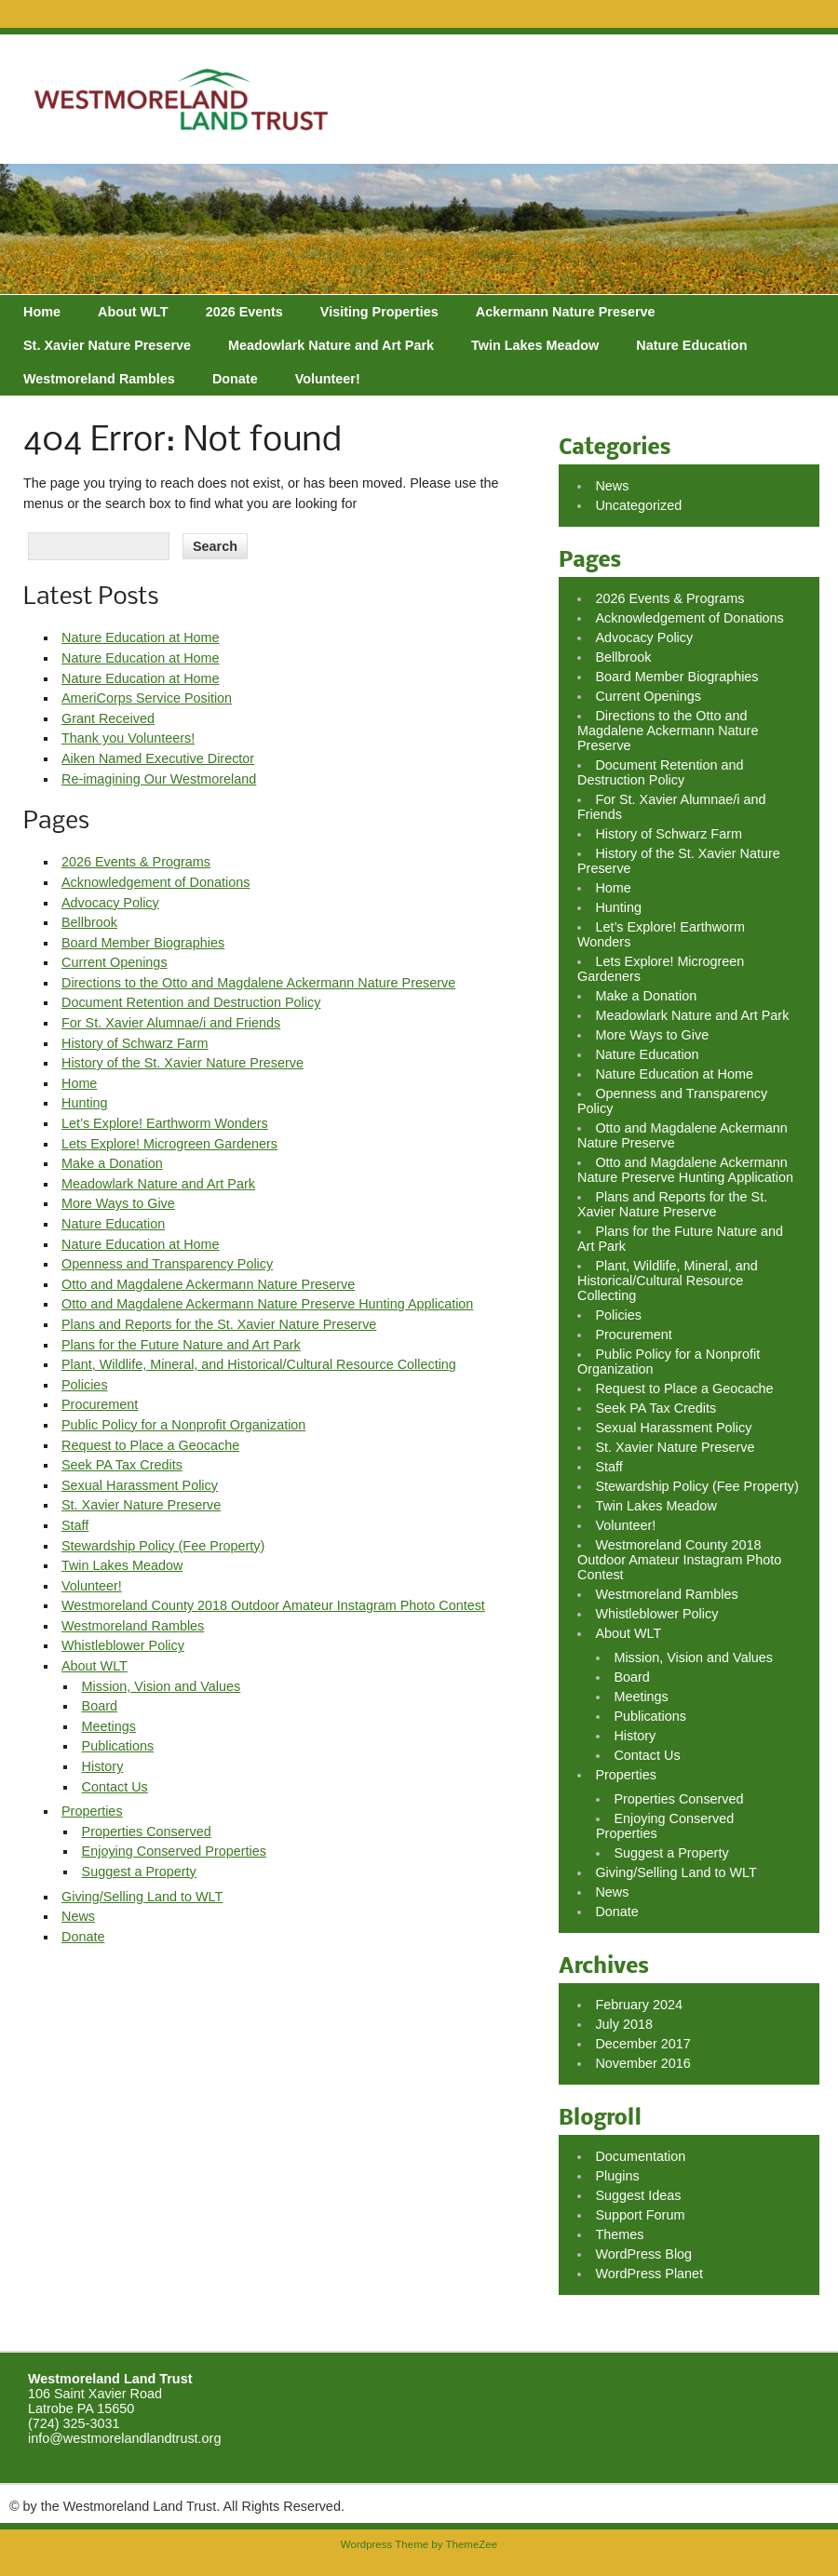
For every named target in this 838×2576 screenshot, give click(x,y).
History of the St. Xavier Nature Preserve (182, 1062)
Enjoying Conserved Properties (174, 1851)
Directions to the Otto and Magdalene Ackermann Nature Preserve (258, 982)
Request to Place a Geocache (150, 1445)
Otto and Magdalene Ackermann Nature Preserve (208, 1284)
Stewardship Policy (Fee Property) (162, 1545)
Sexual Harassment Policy (139, 1485)
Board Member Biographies (142, 942)
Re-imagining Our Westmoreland (158, 778)
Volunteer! (327, 378)
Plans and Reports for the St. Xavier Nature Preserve (218, 1324)
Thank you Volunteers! (128, 738)
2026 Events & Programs (135, 861)
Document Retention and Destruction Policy (190, 1002)
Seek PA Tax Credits (121, 1464)
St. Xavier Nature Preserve (107, 345)
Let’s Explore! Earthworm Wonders (164, 1123)
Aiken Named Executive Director (157, 758)
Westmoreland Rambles (99, 378)
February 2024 (639, 2004)
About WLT (133, 311)
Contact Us (115, 1786)
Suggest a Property (139, 1871)
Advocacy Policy (110, 902)
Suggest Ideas (638, 2195)
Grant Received (108, 718)
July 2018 (624, 2024)
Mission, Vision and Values (161, 1686)
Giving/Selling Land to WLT (142, 1896)
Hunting (84, 1102)
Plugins (617, 2175)
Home (42, 311)
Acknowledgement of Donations (155, 882)
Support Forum (639, 2214)
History (103, 1766)
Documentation (640, 2156)
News (78, 1916)
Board (99, 1705)
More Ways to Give (118, 1203)
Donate (235, 378)
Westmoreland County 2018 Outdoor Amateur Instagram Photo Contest (273, 1605)
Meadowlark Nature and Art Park (331, 345)
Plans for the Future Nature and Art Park (181, 1344)
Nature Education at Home (140, 637)
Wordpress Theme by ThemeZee (419, 2544)
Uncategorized (638, 505)
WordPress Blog (643, 2254)
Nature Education (691, 345)
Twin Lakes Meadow (535, 345)
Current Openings (114, 962)
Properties (92, 1811)
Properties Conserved (146, 1831)
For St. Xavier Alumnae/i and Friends (170, 1022)
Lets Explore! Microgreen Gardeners (169, 1143)
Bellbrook (89, 922)
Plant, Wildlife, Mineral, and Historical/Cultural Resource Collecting (258, 1364)
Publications (118, 1745)
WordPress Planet (649, 2273)
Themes (619, 2234)
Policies (84, 1384)
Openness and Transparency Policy (167, 1263)
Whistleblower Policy (122, 1645)
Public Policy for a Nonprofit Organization (183, 1424)
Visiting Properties (379, 311)
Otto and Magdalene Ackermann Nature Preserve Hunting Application (267, 1303)
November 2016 (642, 2063)
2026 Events (244, 311)
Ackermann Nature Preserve (566, 311)
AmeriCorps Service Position (146, 698)
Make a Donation (112, 1163)
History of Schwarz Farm (135, 1043)
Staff (74, 1525)
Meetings (109, 1726)
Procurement (99, 1404)
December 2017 (642, 2043)
